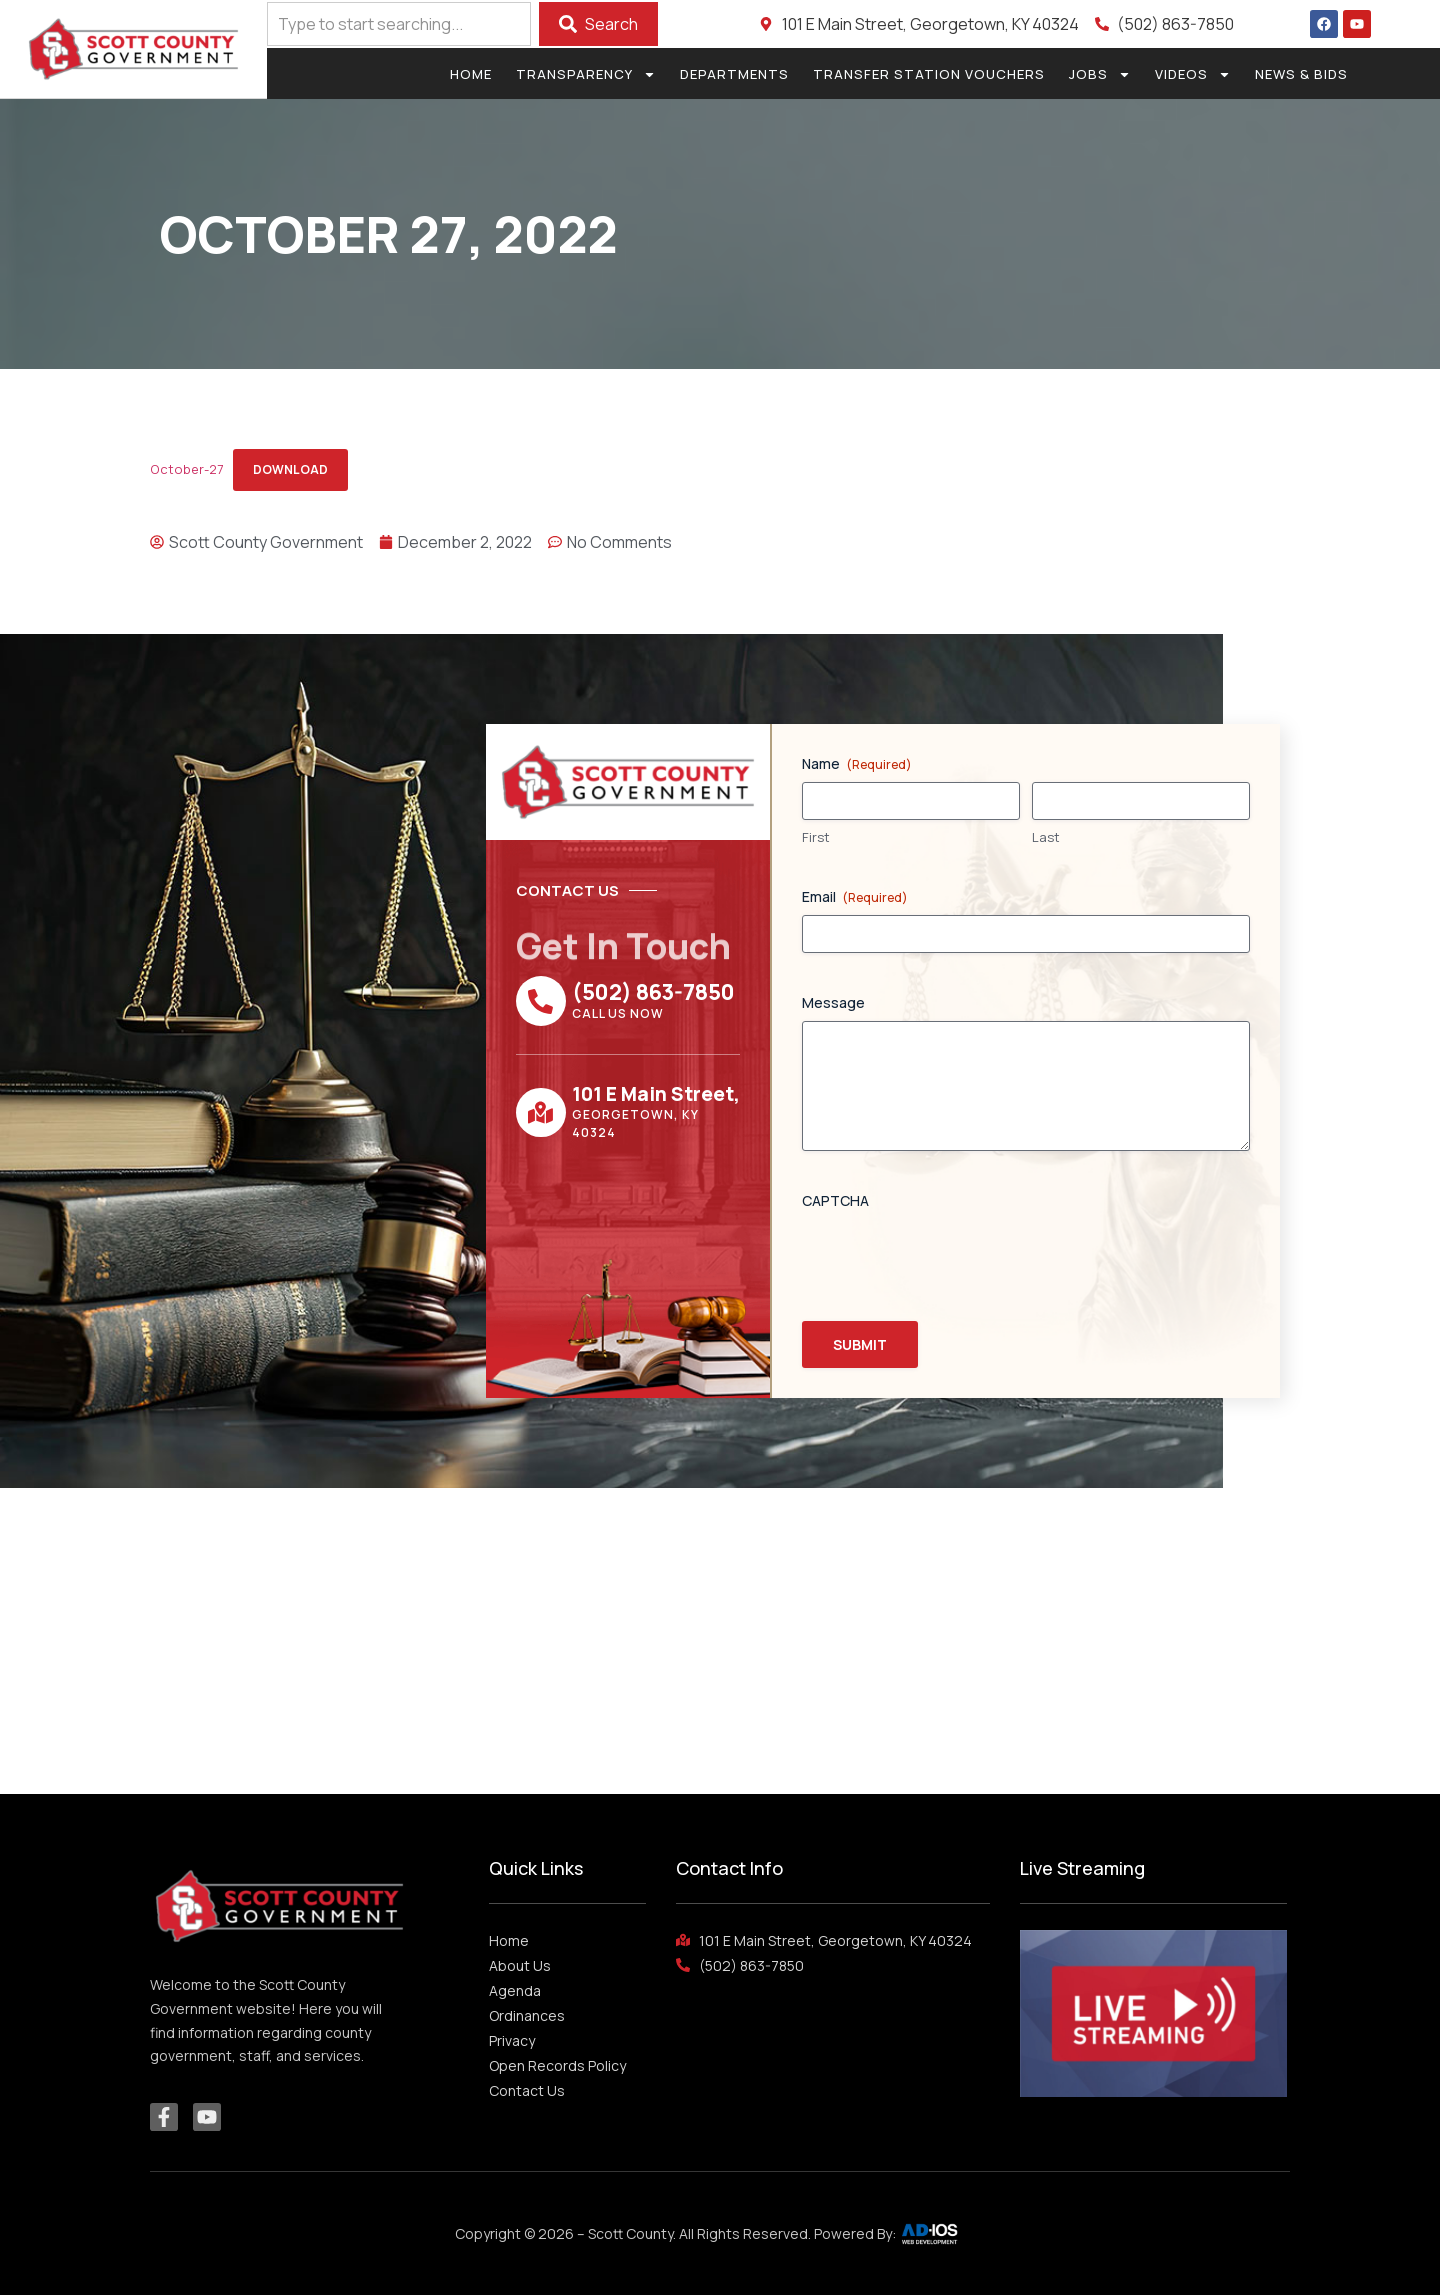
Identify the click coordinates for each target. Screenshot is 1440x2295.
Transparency (586, 74)
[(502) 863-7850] (541, 1001)
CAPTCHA (835, 1200)
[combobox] (399, 24)
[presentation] (954, 1258)
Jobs (1100, 74)
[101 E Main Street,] (541, 1113)
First (816, 837)
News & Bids (1301, 74)
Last (1046, 837)
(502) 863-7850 (653, 992)
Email (855, 896)
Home (471, 74)
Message (833, 1002)
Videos (1193, 74)
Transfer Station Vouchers (929, 74)
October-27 (186, 469)
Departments (734, 74)
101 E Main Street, (656, 1094)
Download (290, 469)
